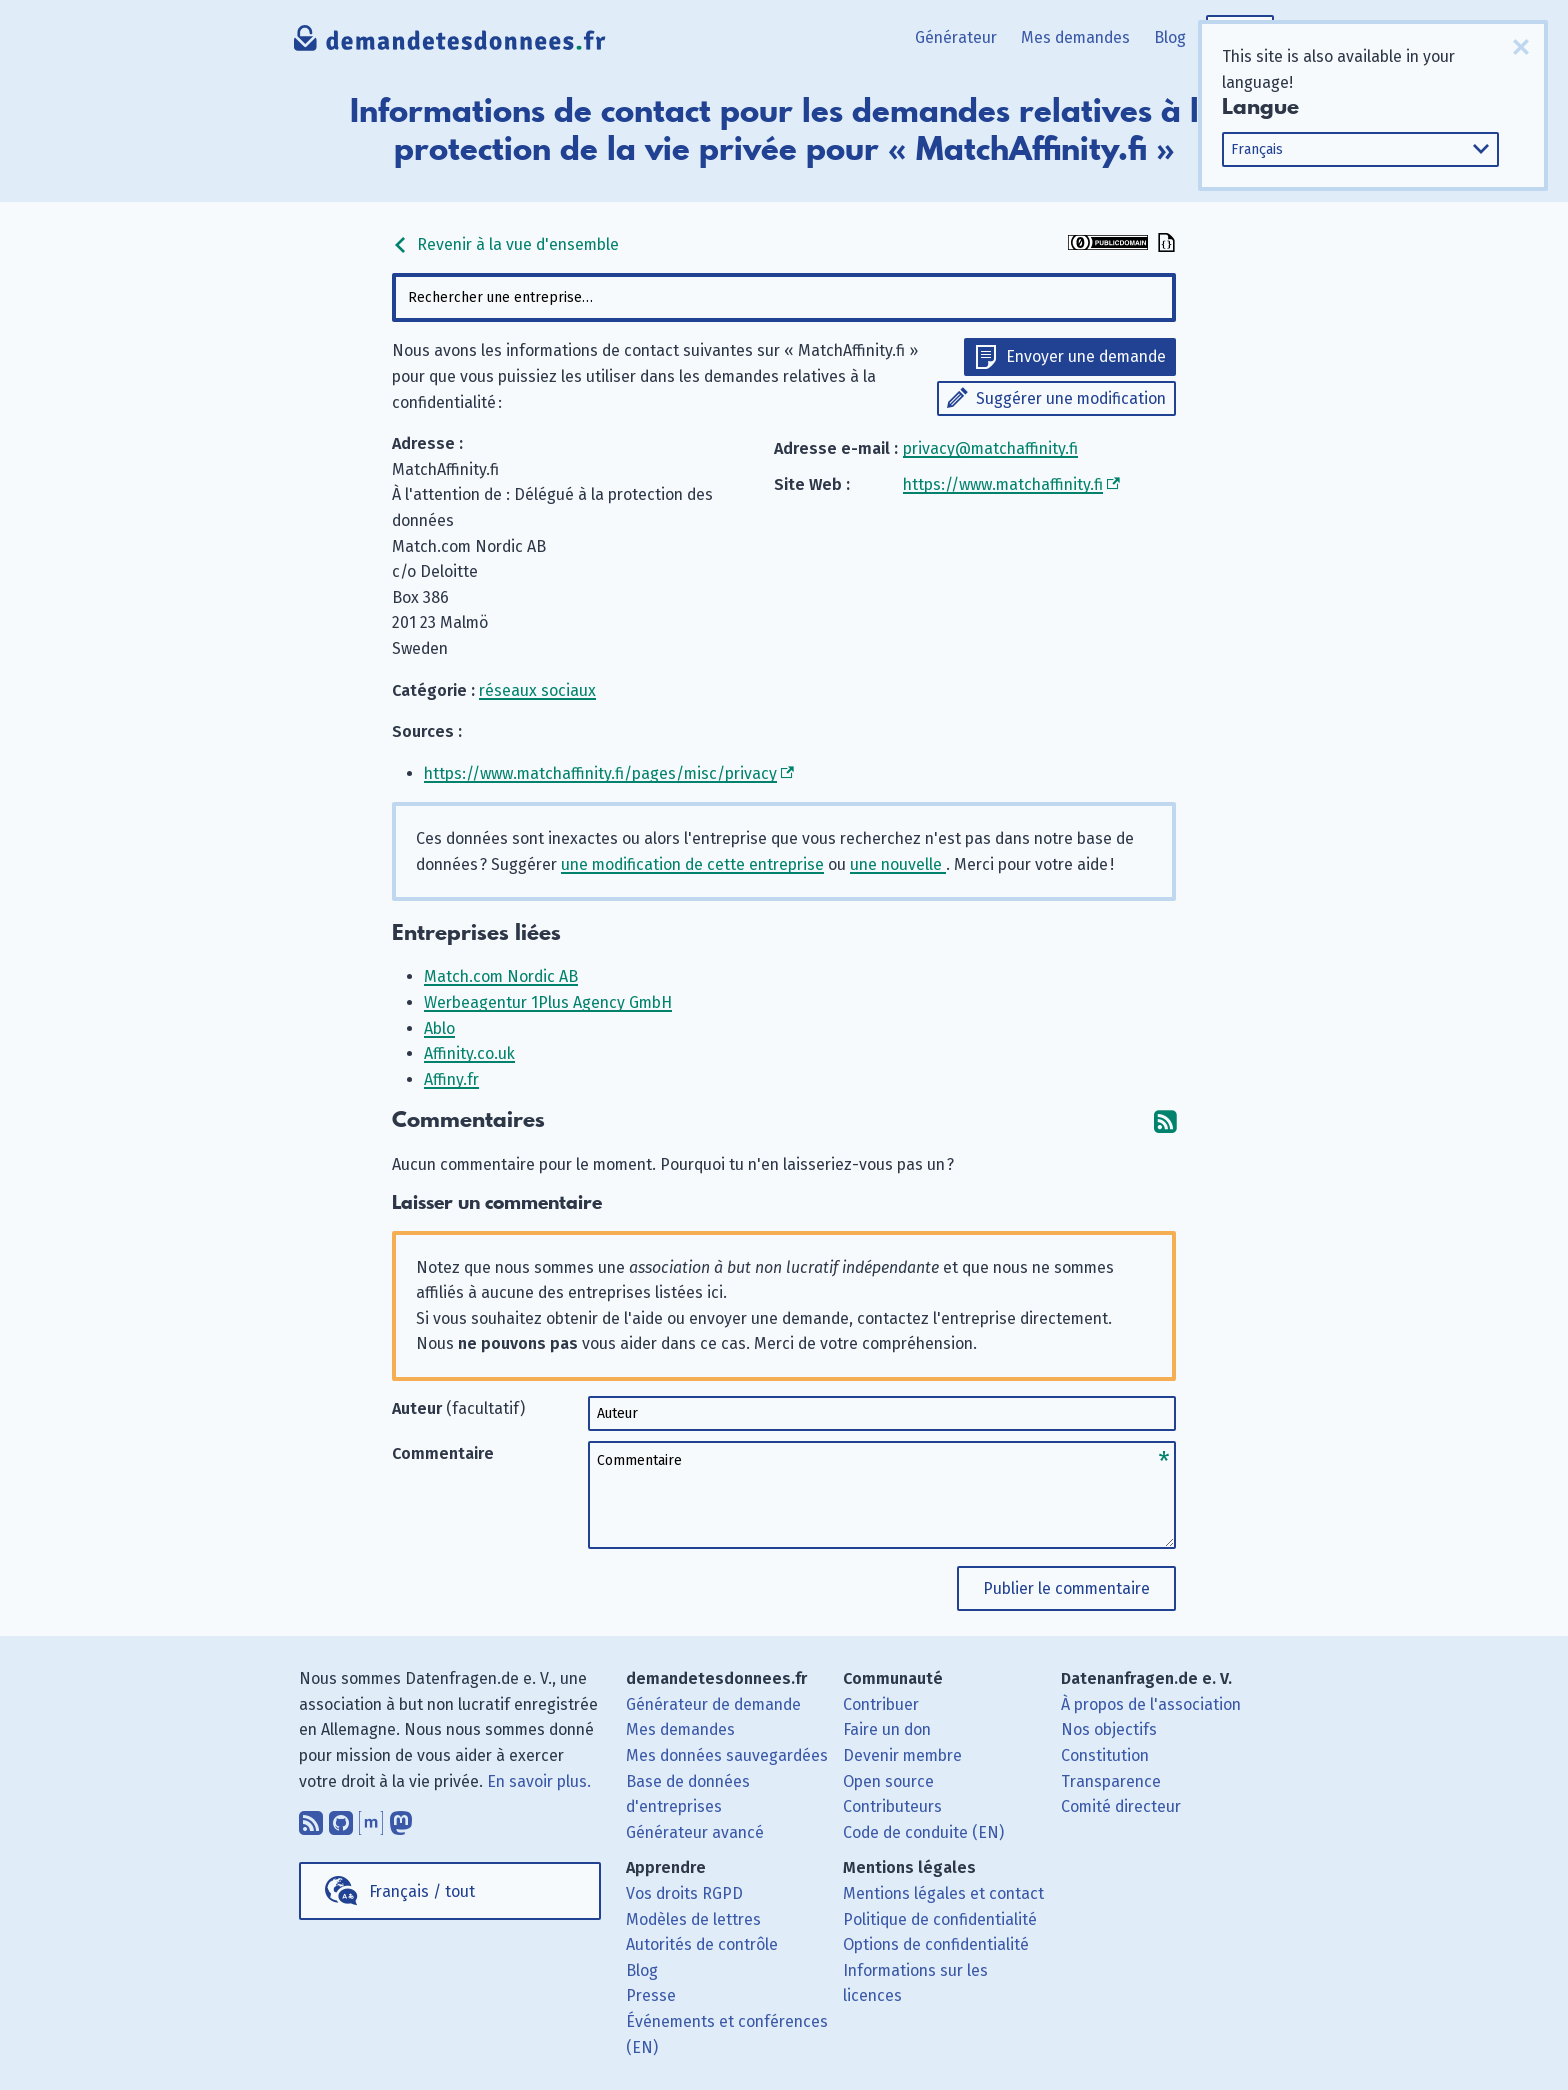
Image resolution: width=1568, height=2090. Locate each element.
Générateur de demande (713, 1704)
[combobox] (784, 297)
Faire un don (887, 1729)
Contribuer (881, 1704)
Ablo (439, 1028)
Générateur (956, 37)
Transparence (1111, 1781)
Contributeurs (892, 1806)
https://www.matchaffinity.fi (1003, 484)
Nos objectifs (1109, 1729)
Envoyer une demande (1086, 356)
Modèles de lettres (693, 1919)
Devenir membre (902, 1755)
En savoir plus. (539, 1781)
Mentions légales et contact (943, 1893)
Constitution (1105, 1755)
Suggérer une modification (1071, 398)
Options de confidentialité (936, 1944)
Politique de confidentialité (940, 1919)
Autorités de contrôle (702, 1944)
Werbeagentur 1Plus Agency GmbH (548, 1002)
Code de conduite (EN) (923, 1832)
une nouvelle (898, 864)
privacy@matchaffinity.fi (990, 448)
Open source (888, 1781)
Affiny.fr (451, 1079)
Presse (651, 1995)
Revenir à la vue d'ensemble (505, 244)
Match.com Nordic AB (501, 976)
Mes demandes (1075, 37)
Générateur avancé (695, 1832)
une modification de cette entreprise (692, 864)
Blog (1170, 37)
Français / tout (422, 1891)
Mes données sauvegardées (727, 1755)
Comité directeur (1121, 1806)
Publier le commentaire (1066, 1588)
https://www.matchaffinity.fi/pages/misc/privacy (600, 773)
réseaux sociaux (537, 690)
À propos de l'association (1151, 1704)
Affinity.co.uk (469, 1053)
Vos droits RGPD (684, 1893)
